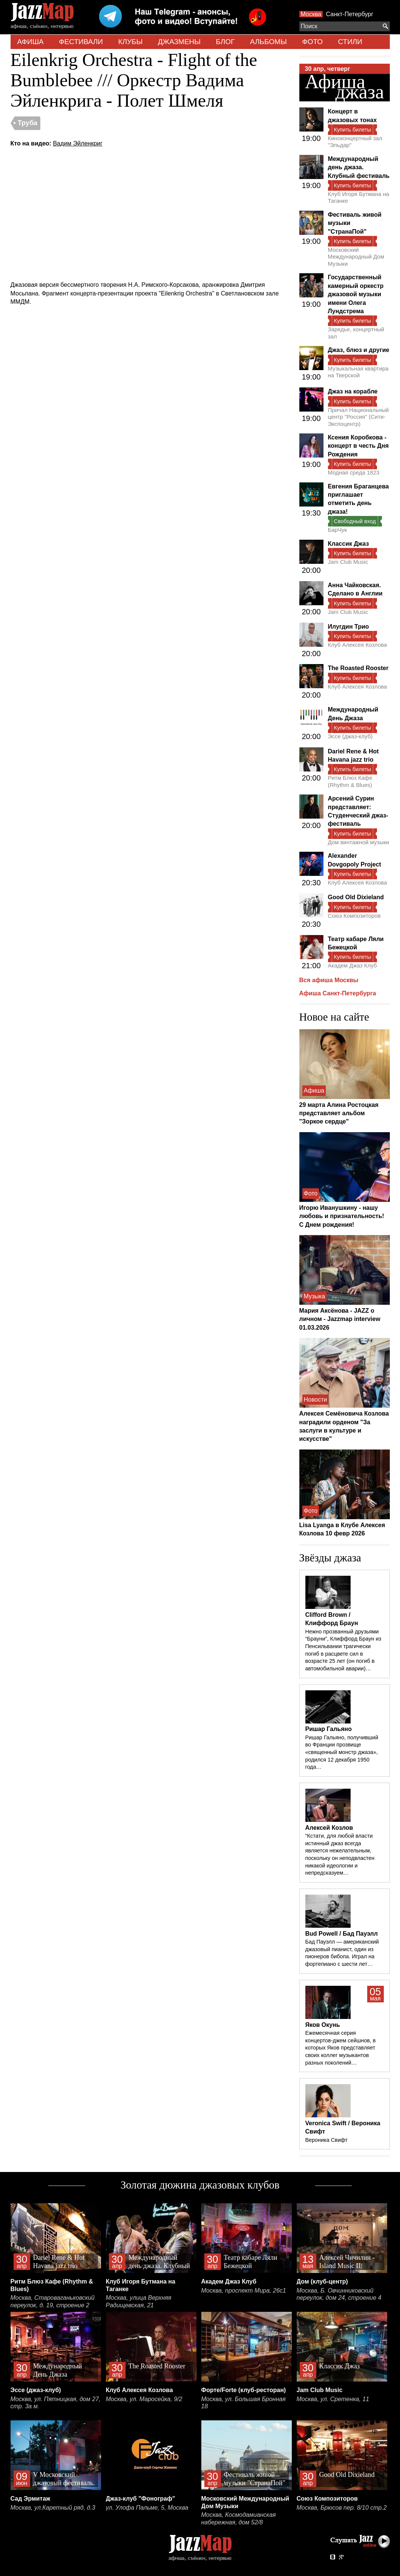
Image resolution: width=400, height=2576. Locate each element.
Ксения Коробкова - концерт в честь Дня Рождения (358, 446)
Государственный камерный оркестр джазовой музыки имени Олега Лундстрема (356, 294)
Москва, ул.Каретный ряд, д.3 (53, 2507)
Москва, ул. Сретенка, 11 (333, 2399)
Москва (311, 14)
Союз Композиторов (354, 915)
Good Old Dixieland (356, 897)
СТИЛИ (350, 42)
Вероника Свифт (326, 2140)
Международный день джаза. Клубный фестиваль (359, 167)
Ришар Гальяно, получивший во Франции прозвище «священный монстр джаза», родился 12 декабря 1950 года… (342, 1752)
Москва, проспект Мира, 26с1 (243, 2290)
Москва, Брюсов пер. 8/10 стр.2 (342, 2507)
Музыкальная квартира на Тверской (358, 371)
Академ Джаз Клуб (352, 965)
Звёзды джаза (330, 1558)
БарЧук (337, 530)
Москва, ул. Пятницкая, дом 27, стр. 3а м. (56, 2403)
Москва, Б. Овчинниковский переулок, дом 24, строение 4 (339, 2294)
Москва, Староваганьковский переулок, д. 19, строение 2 (53, 2301)
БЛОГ (225, 42)
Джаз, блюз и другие (358, 350)
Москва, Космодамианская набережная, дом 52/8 (238, 2518)
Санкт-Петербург (349, 14)
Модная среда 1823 (354, 472)
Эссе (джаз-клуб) (350, 736)
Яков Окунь (322, 2025)
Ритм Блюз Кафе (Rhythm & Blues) (350, 781)
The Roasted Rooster (358, 668)
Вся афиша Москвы (329, 980)
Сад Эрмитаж (31, 2498)
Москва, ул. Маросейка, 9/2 (144, 2399)
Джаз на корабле (353, 391)
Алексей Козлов (329, 1827)
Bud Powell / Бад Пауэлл (341, 1933)
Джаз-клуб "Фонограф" (140, 2498)
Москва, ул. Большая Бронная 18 (243, 2403)
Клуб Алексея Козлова (357, 644)
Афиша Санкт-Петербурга (337, 993)
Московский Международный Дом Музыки (356, 256)
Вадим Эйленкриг (77, 143)
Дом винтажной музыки (358, 842)
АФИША (30, 42)
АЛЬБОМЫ (268, 42)
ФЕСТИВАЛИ (81, 42)
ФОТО (312, 42)
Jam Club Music (348, 562)
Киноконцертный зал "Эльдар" (355, 141)
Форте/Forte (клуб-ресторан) (243, 2390)
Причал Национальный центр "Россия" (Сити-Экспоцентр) (358, 417)
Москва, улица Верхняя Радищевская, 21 (139, 2301)
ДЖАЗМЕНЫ (179, 42)
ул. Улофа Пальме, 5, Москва (147, 2507)
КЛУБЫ (130, 42)
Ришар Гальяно (328, 1729)
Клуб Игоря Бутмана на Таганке (358, 197)
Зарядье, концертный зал (356, 332)
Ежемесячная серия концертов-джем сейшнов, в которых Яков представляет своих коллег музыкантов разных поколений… (340, 2048)
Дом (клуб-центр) (322, 2281)
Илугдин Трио (348, 626)
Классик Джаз (348, 543)
